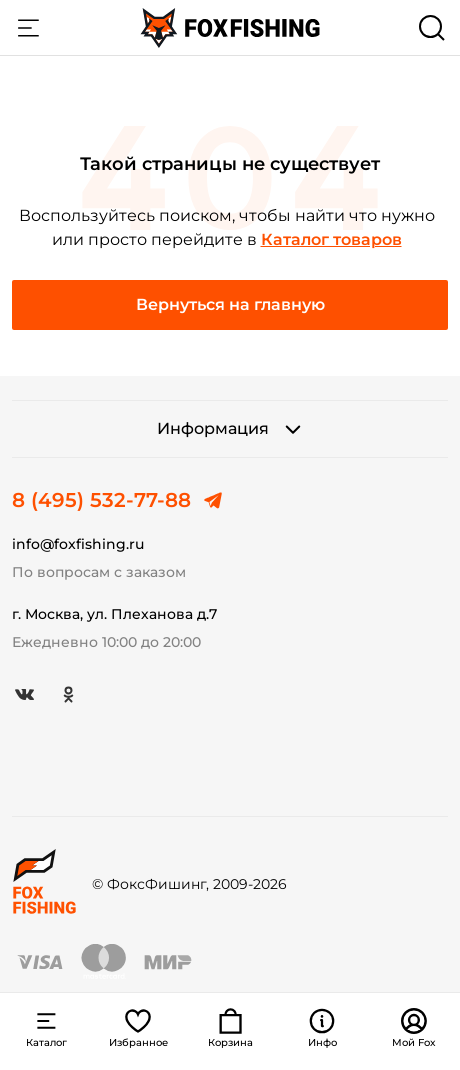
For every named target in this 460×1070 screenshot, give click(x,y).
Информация (230, 429)
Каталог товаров (331, 239)
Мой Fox (414, 1028)
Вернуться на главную (230, 304)
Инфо (322, 1028)
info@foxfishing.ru (78, 544)
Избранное (138, 1028)
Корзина (230, 1028)
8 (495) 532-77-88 (101, 500)
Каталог (28, 28)
